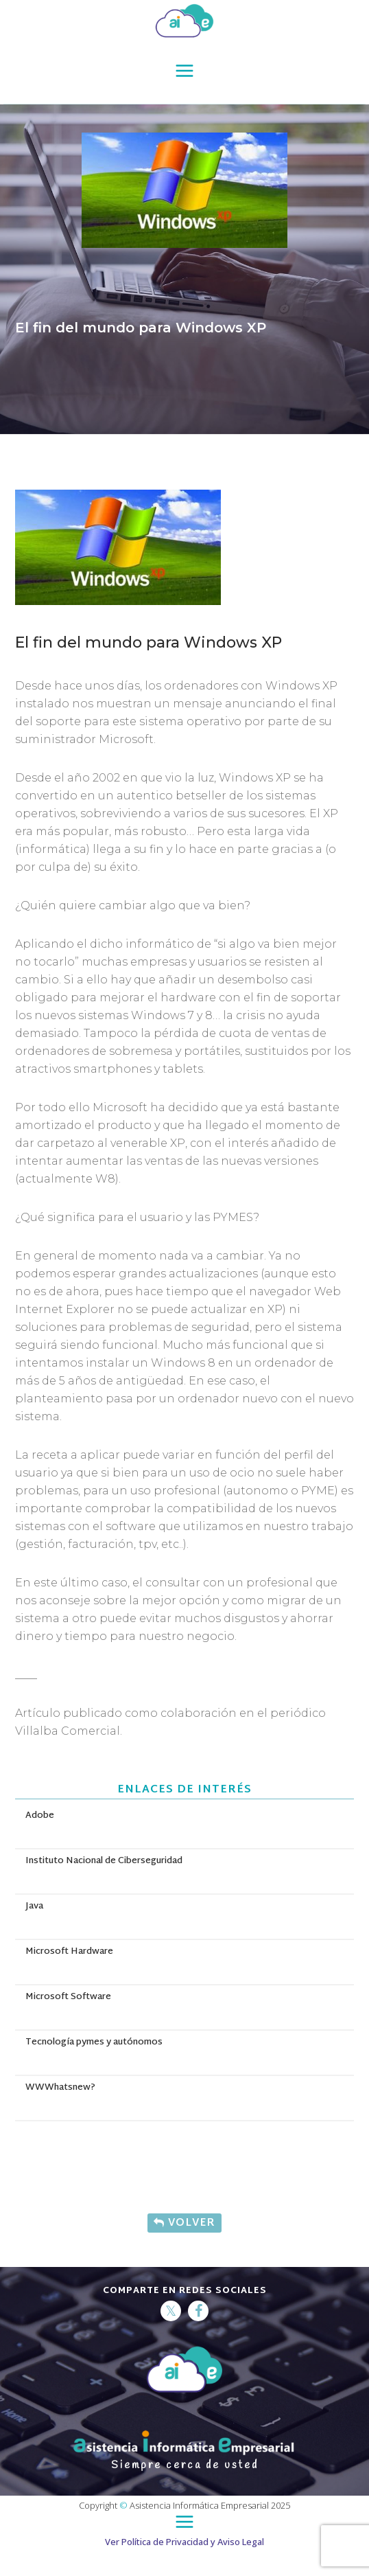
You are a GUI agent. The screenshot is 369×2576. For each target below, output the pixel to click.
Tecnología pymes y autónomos (94, 2042)
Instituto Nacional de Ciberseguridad (103, 1861)
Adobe (39, 1816)
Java (34, 1906)
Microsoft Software (68, 1997)
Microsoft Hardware (69, 1952)
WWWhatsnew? (60, 2087)
